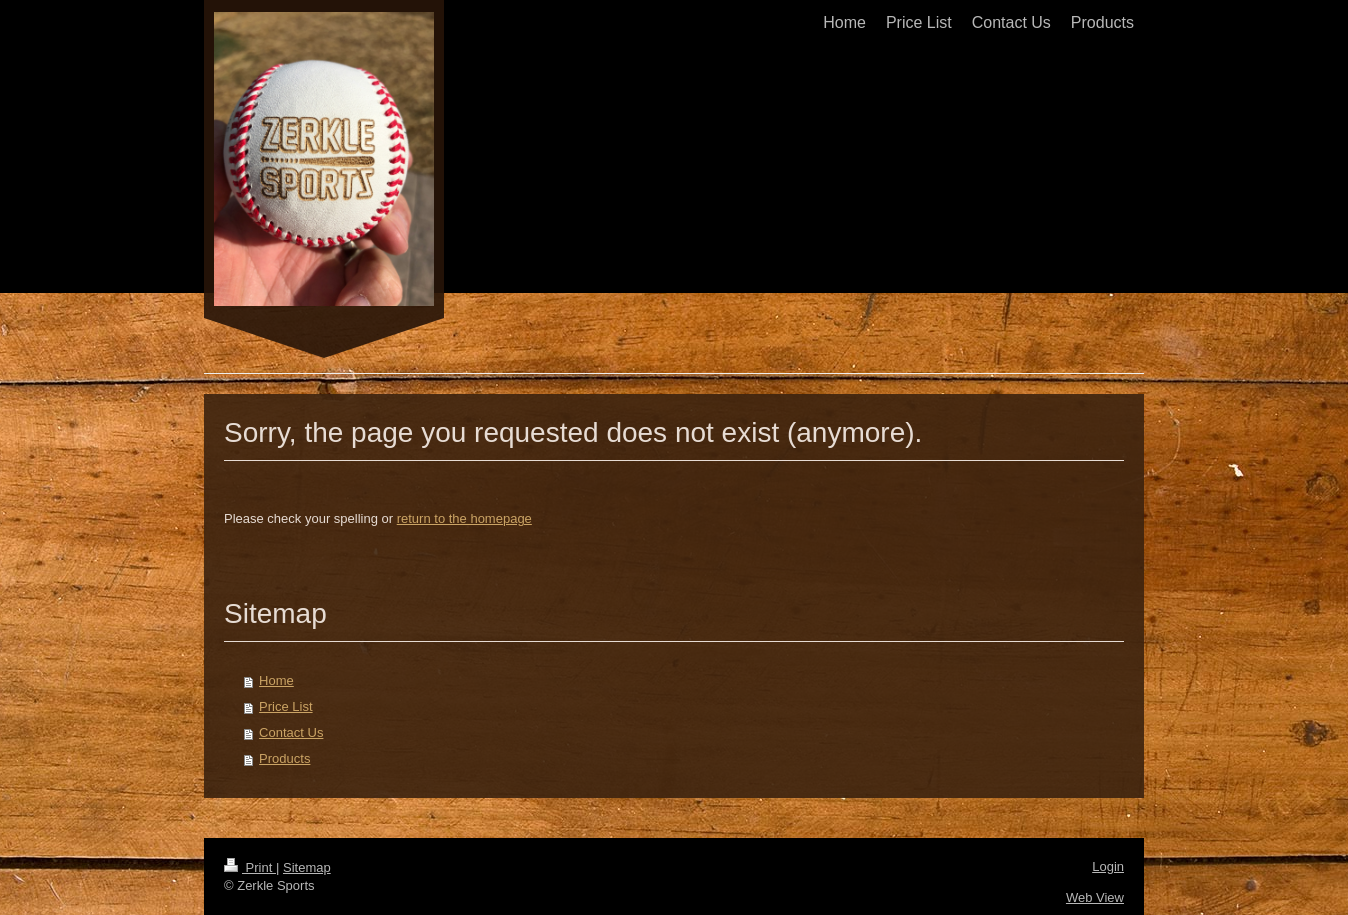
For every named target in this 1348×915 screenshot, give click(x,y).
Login (1108, 866)
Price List (285, 706)
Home (276, 680)
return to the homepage (464, 518)
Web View (1095, 897)
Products (284, 758)
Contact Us (291, 732)
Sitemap (307, 867)
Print (250, 867)
